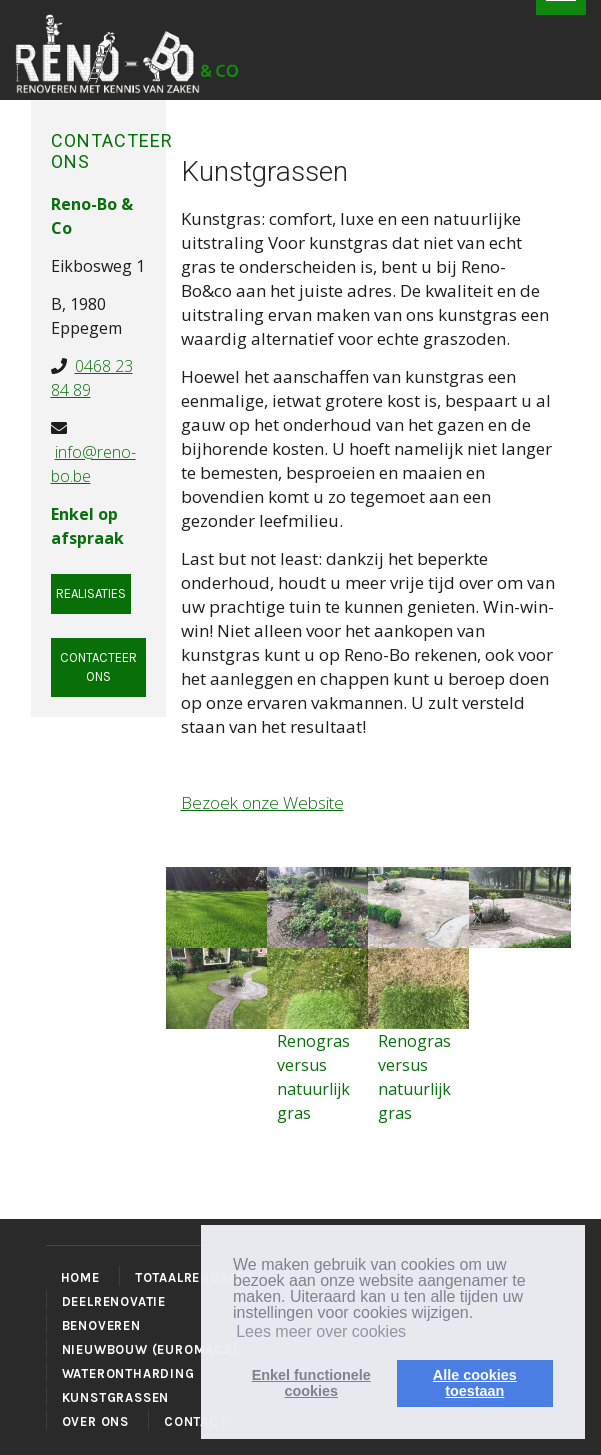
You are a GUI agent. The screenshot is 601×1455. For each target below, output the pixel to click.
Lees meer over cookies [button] (321, 1331)
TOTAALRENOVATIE (195, 1277)
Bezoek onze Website (262, 802)
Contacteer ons (98, 667)
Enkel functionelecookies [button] (311, 1383)
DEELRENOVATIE (114, 1301)
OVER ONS (95, 1421)
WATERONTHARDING (128, 1373)
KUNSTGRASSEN (116, 1397)
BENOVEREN (101, 1325)
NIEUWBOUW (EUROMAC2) (150, 1349)
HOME (80, 1277)
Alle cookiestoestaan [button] (475, 1383)
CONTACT (195, 1421)
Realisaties (91, 593)
